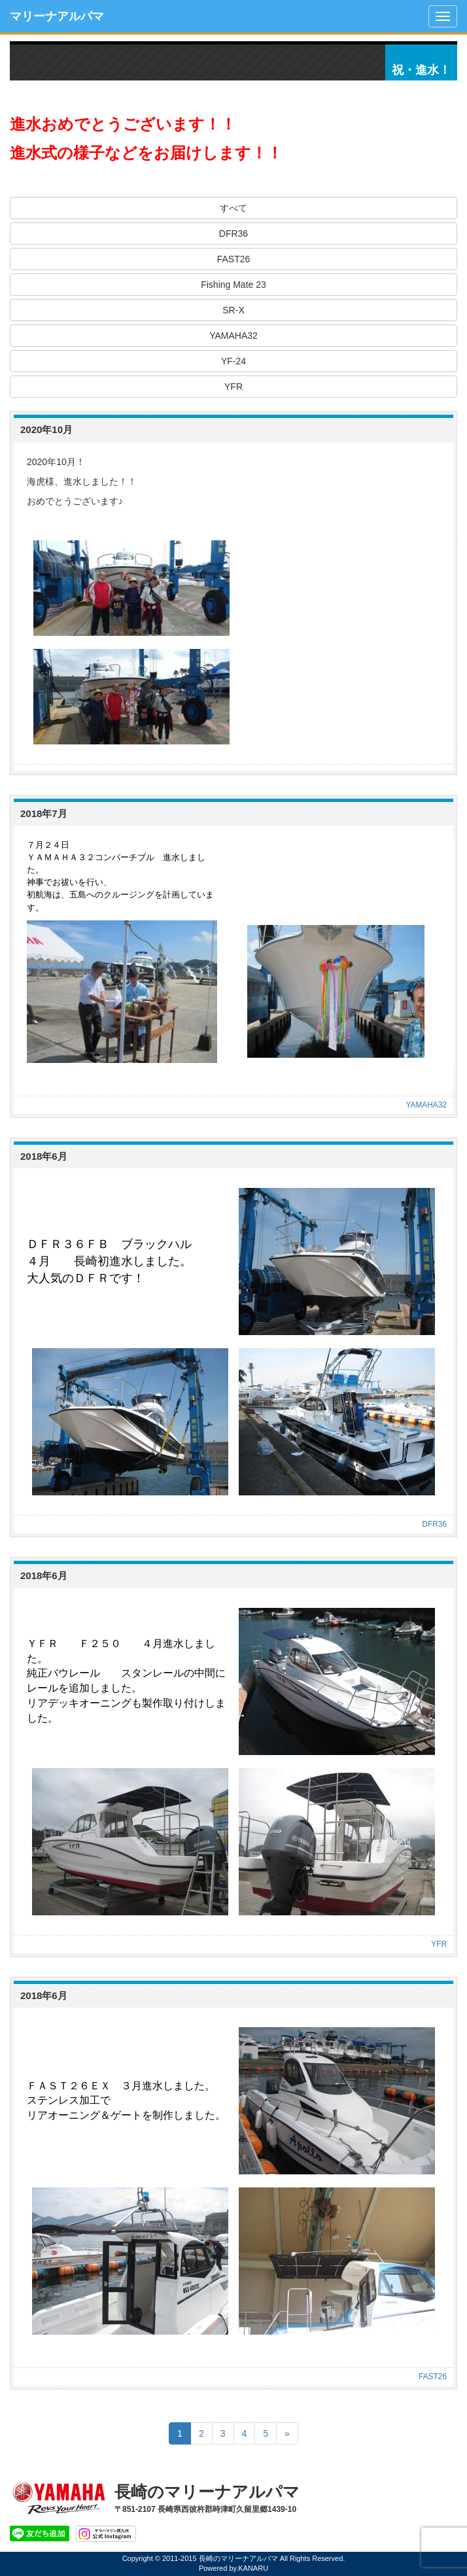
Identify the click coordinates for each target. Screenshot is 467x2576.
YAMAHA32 (233, 335)
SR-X (233, 310)
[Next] (287, 2433)
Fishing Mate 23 (233, 284)
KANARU (253, 2568)
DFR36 (233, 233)
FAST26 (234, 259)
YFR (233, 386)
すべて (233, 208)
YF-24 (233, 361)
